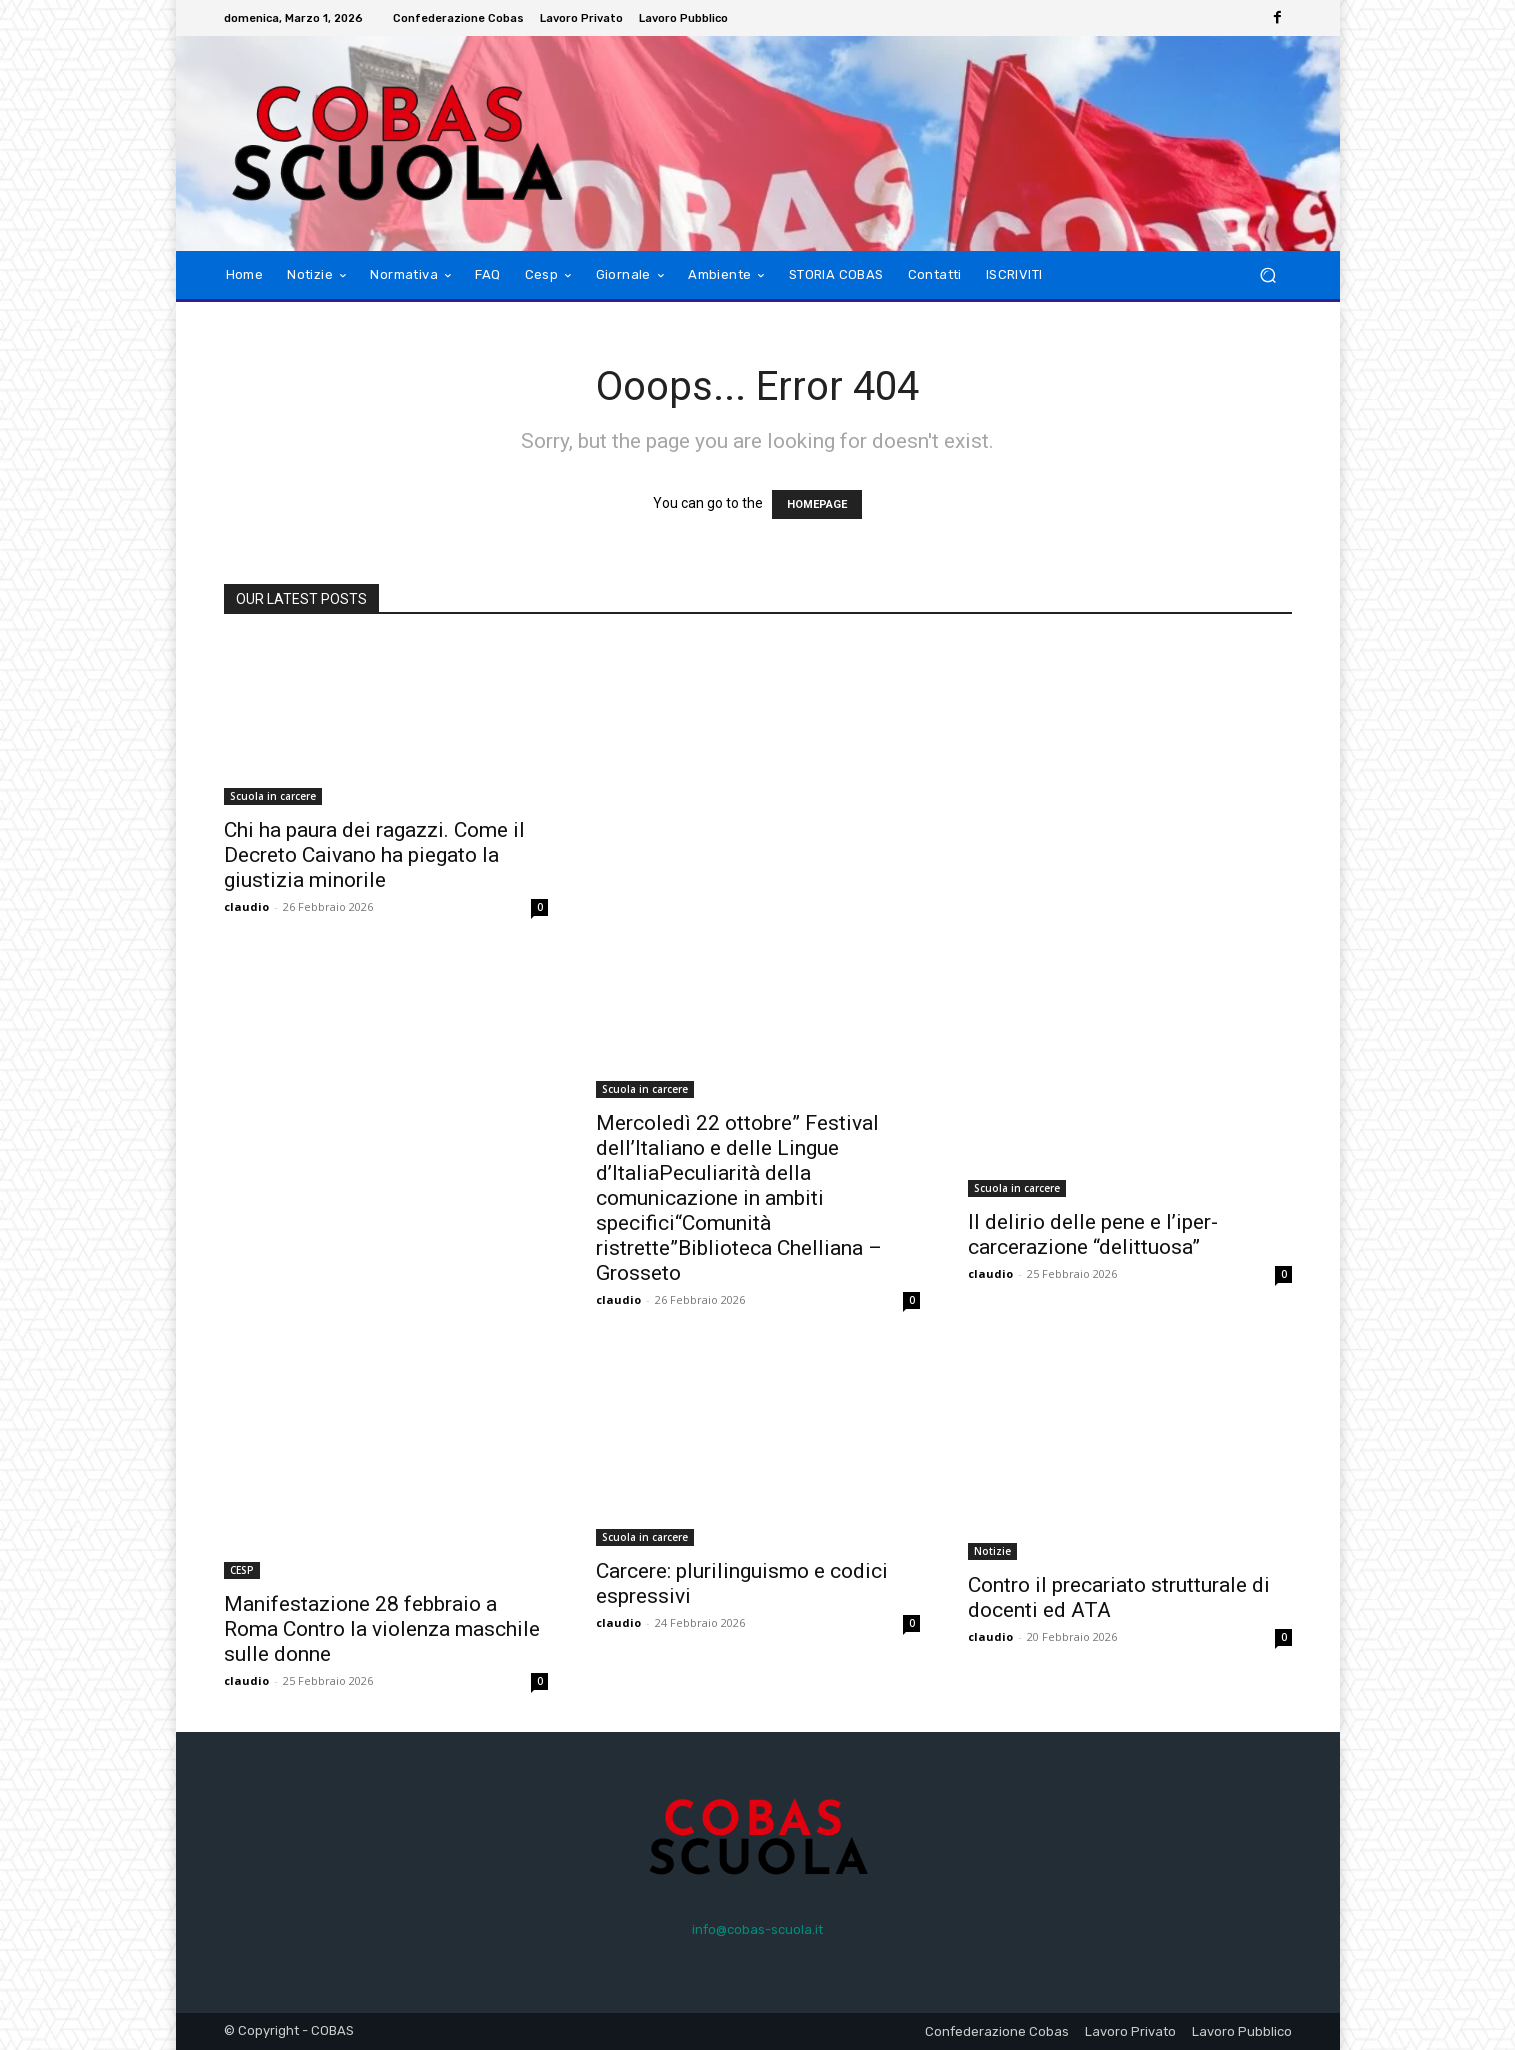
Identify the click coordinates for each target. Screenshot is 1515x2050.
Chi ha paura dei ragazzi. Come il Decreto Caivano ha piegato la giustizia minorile (374, 855)
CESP (242, 1570)
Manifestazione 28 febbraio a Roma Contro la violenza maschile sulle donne (382, 1629)
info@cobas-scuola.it (757, 1929)
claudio (246, 906)
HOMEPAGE (817, 504)
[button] (1268, 275)
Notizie (992, 1551)
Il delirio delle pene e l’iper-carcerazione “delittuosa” (1093, 1234)
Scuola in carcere (273, 796)
